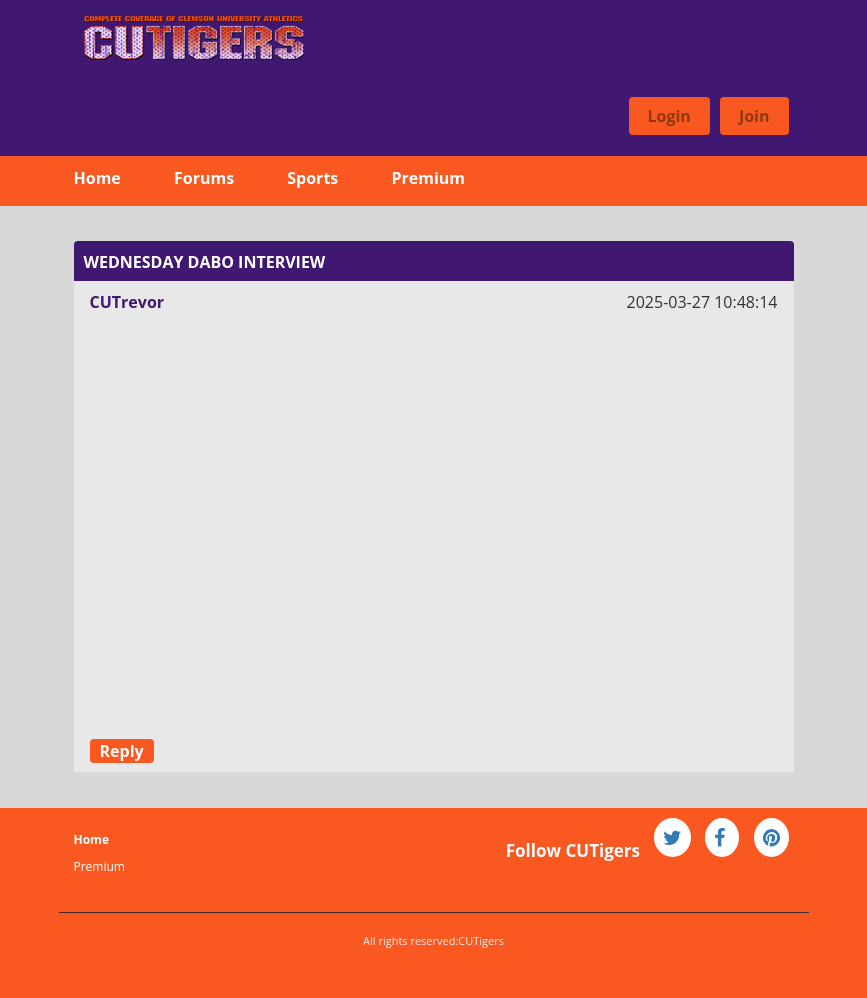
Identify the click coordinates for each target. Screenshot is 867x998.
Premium (428, 178)
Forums (204, 178)
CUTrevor (127, 302)
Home (97, 178)
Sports (312, 178)
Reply (122, 751)
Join (754, 116)
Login (669, 116)
